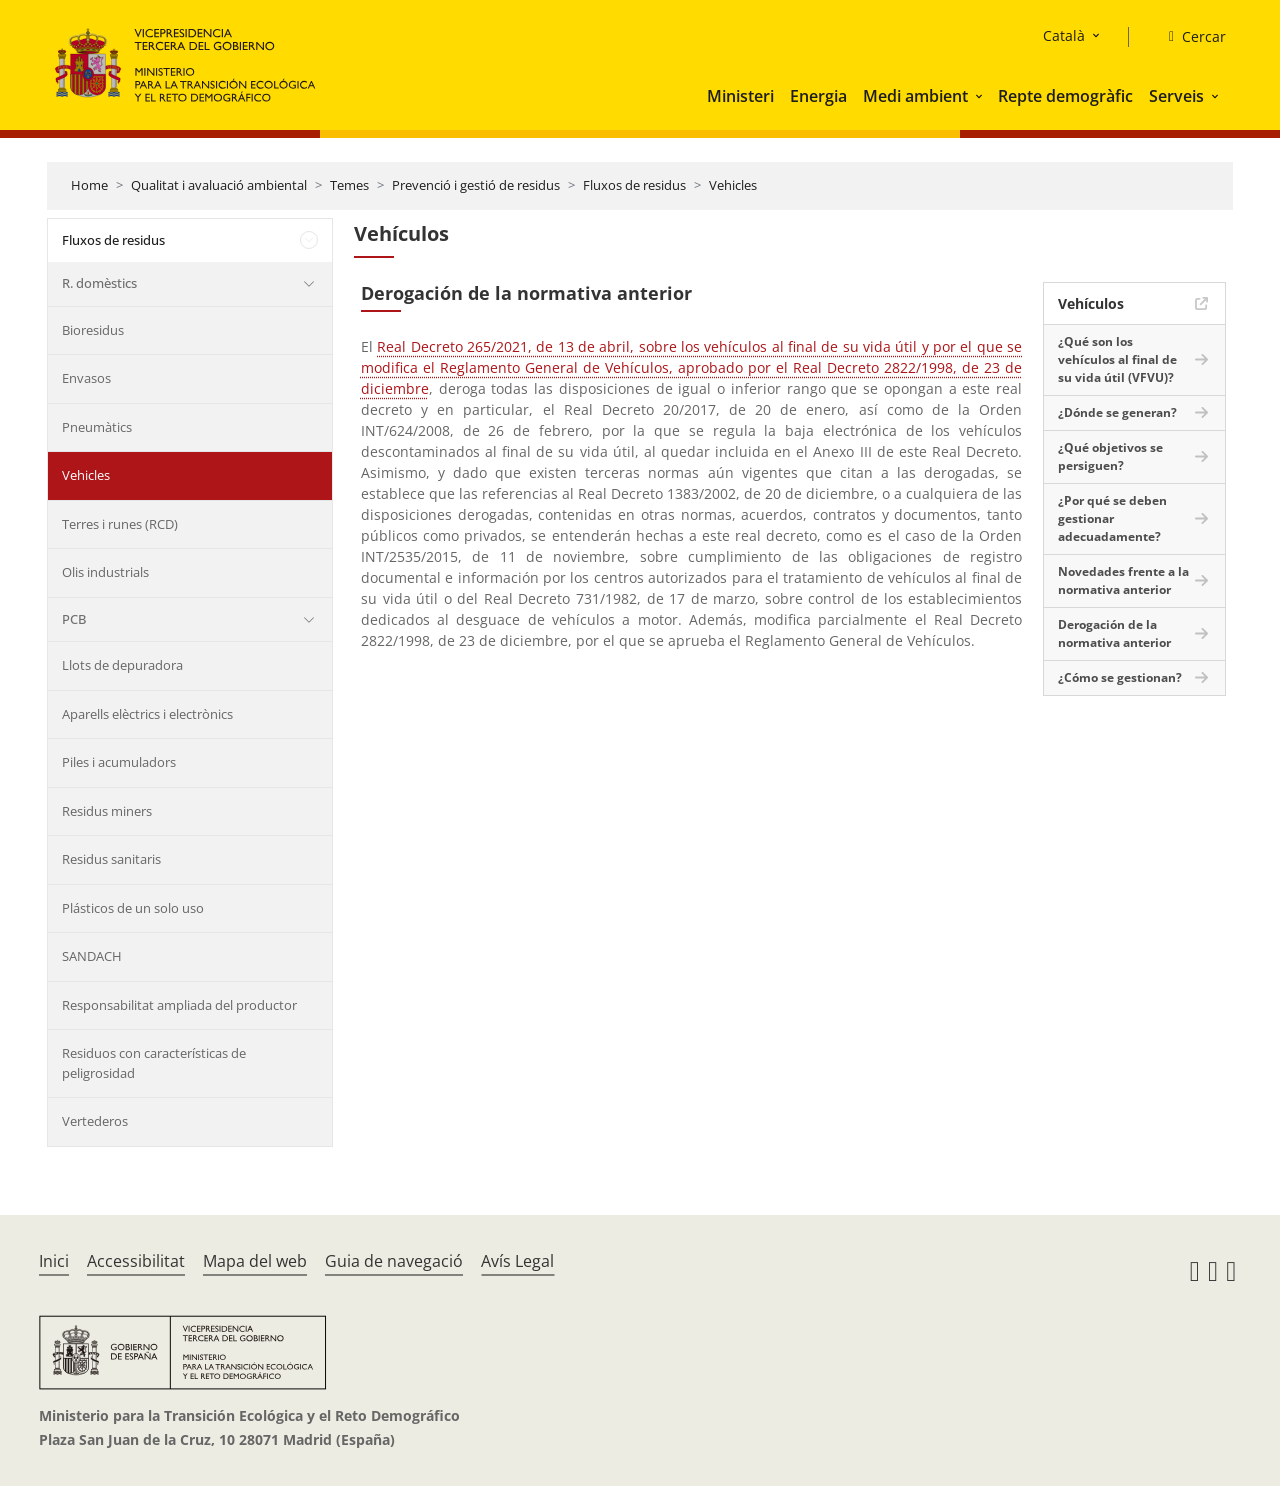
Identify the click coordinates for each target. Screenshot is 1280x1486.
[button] (981, 96)
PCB (74, 619)
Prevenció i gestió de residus (476, 185)
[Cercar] (1189, 37)
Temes (349, 185)
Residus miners (107, 811)
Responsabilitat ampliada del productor (179, 1005)
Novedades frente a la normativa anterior (1123, 580)
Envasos (86, 378)
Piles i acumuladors (119, 762)
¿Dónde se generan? (1117, 412)
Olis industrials (105, 572)
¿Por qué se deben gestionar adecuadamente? (1112, 518)
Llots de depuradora (122, 665)
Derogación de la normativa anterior (1114, 633)
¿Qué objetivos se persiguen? (1110, 456)
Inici (54, 1261)
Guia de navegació (394, 1261)
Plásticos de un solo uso (133, 908)
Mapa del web (255, 1261)
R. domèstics (99, 283)
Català (1064, 35)
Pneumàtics (97, 427)
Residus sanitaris (111, 859)
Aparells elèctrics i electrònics (147, 714)
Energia (818, 96)
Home (89, 185)
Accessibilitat (136, 1261)
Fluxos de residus (634, 185)
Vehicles (733, 185)
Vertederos (95, 1121)
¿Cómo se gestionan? (1120, 677)
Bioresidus (93, 330)
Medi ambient (915, 96)
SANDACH (92, 956)
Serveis (1176, 96)
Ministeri (740, 96)
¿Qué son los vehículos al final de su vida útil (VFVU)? (1117, 359)
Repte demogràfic (1065, 96)
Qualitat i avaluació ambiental (219, 185)
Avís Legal (517, 1261)
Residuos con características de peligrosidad (154, 1063)
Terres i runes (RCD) (120, 524)
